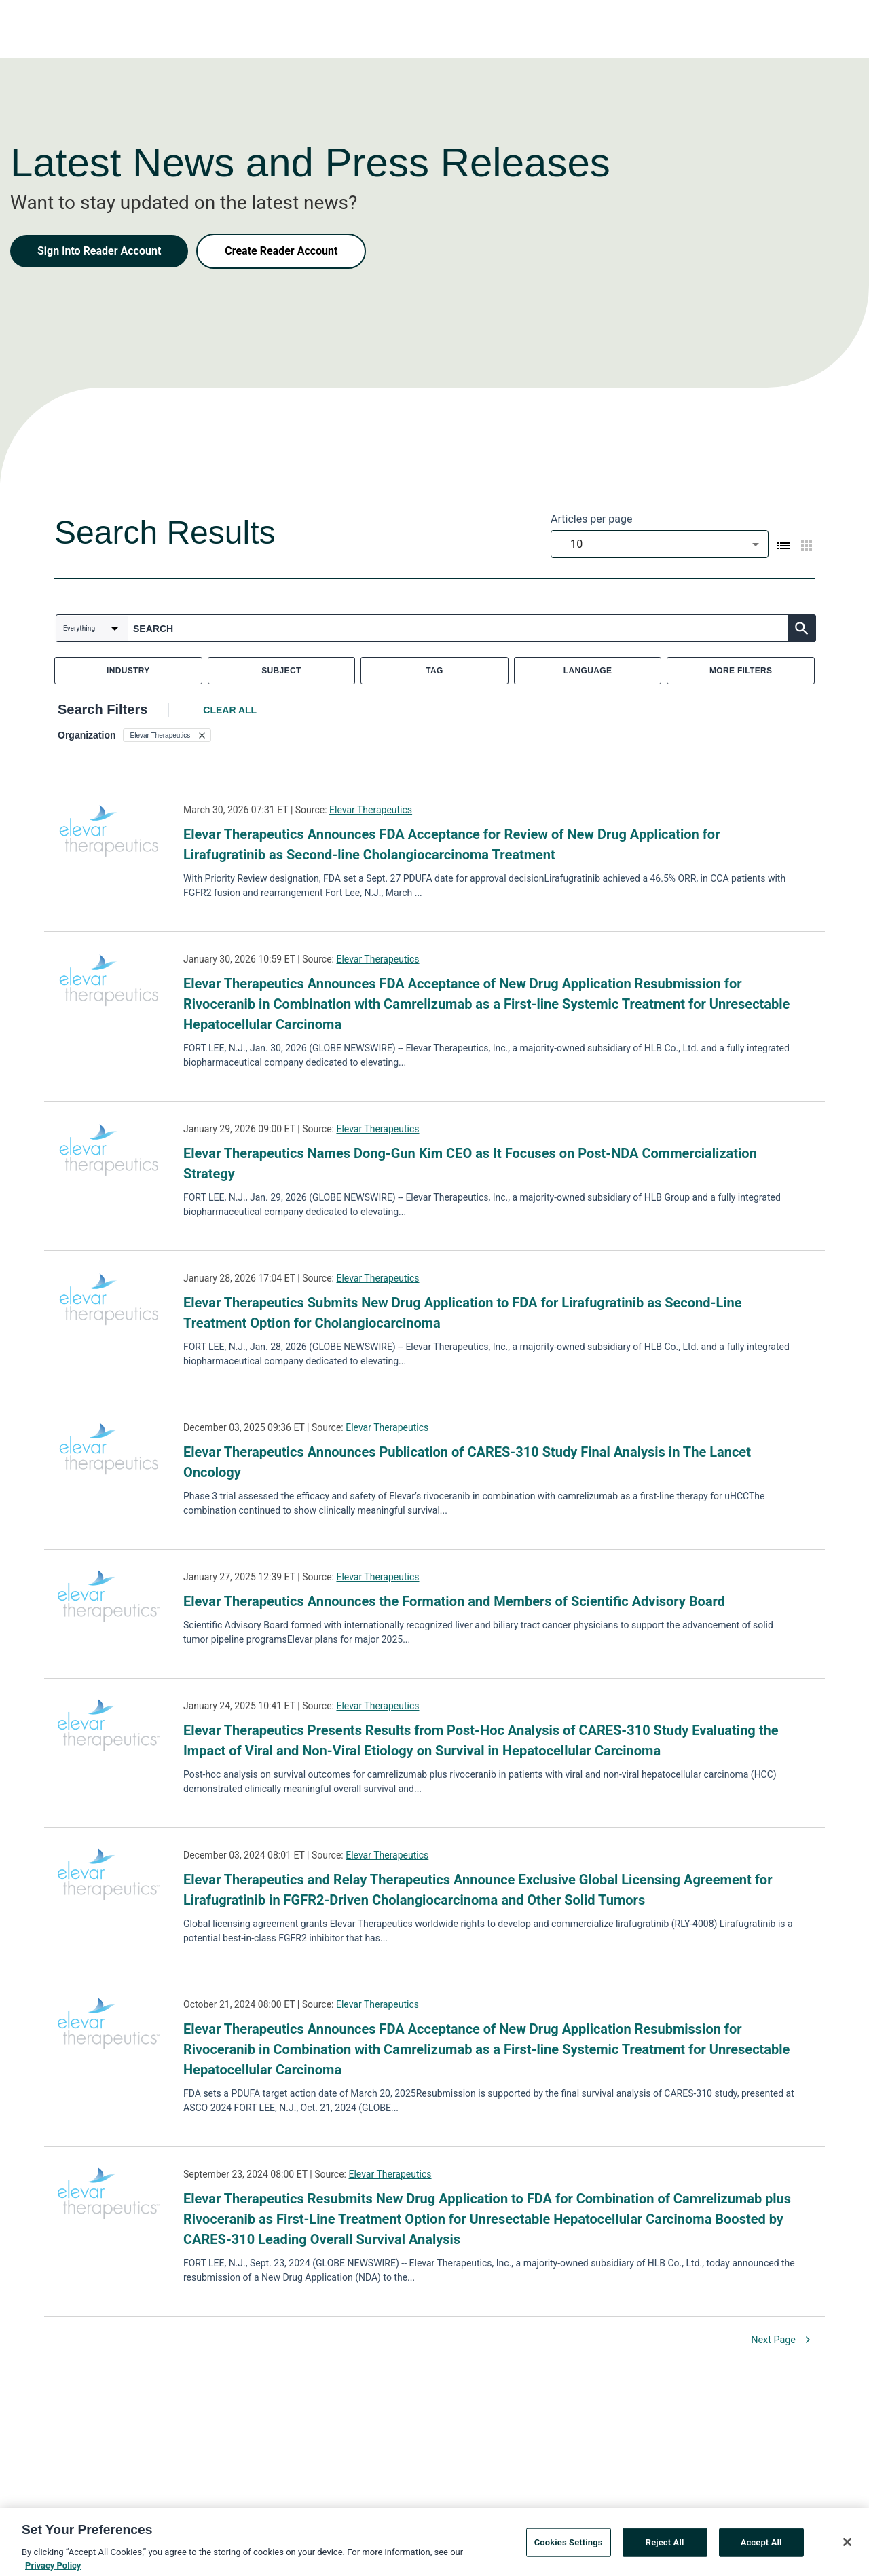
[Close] (847, 2547)
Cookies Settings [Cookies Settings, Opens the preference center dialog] (568, 2547)
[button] (167, 735)
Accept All (761, 2547)
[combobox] (660, 544)
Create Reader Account (281, 250)
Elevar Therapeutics (370, 809)
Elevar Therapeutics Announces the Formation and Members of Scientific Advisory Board (454, 1601)
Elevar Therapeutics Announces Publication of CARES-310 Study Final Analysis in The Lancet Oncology (467, 1462)
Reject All (665, 2547)
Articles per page (591, 518)
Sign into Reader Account (99, 250)
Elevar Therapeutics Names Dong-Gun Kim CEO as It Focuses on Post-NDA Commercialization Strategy (470, 1163)
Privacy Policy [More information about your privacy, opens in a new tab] (53, 2570)
